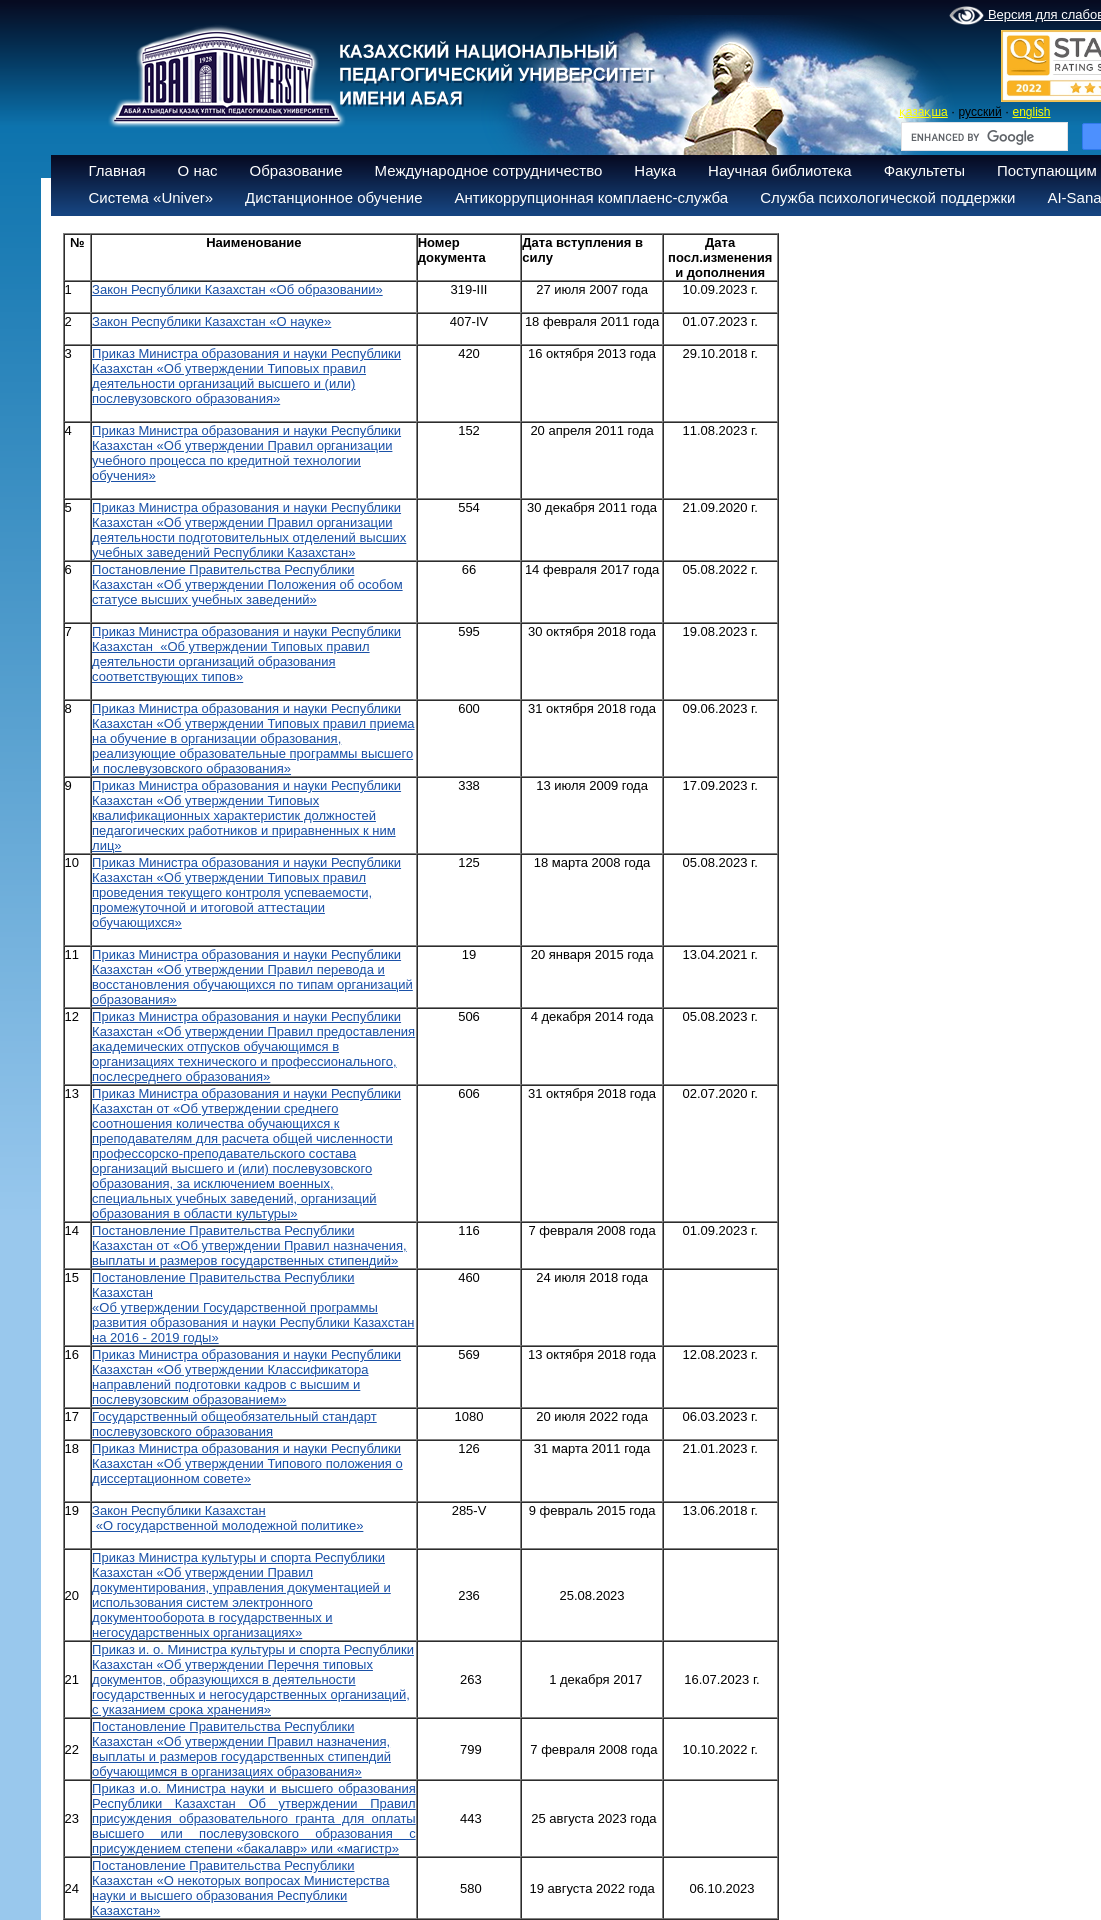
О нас (198, 170)
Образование (296, 170)
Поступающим (1047, 170)
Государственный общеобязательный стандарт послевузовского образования (234, 1424)
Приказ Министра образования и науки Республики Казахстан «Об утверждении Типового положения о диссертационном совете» (247, 1463)
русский (980, 112)
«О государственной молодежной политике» (227, 1525)
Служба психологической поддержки (887, 197)
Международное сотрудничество (489, 170)
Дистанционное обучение (333, 197)
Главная (117, 170)
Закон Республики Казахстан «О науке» (211, 321)
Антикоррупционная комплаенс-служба (591, 197)
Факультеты (924, 170)
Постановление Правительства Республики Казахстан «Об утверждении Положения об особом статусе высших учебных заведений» (247, 584)
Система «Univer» (151, 197)
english (1031, 112)
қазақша (923, 112)
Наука (655, 170)
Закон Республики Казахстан (179, 1510)
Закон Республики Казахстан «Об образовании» (237, 289)
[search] (982, 137)
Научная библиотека (780, 170)
